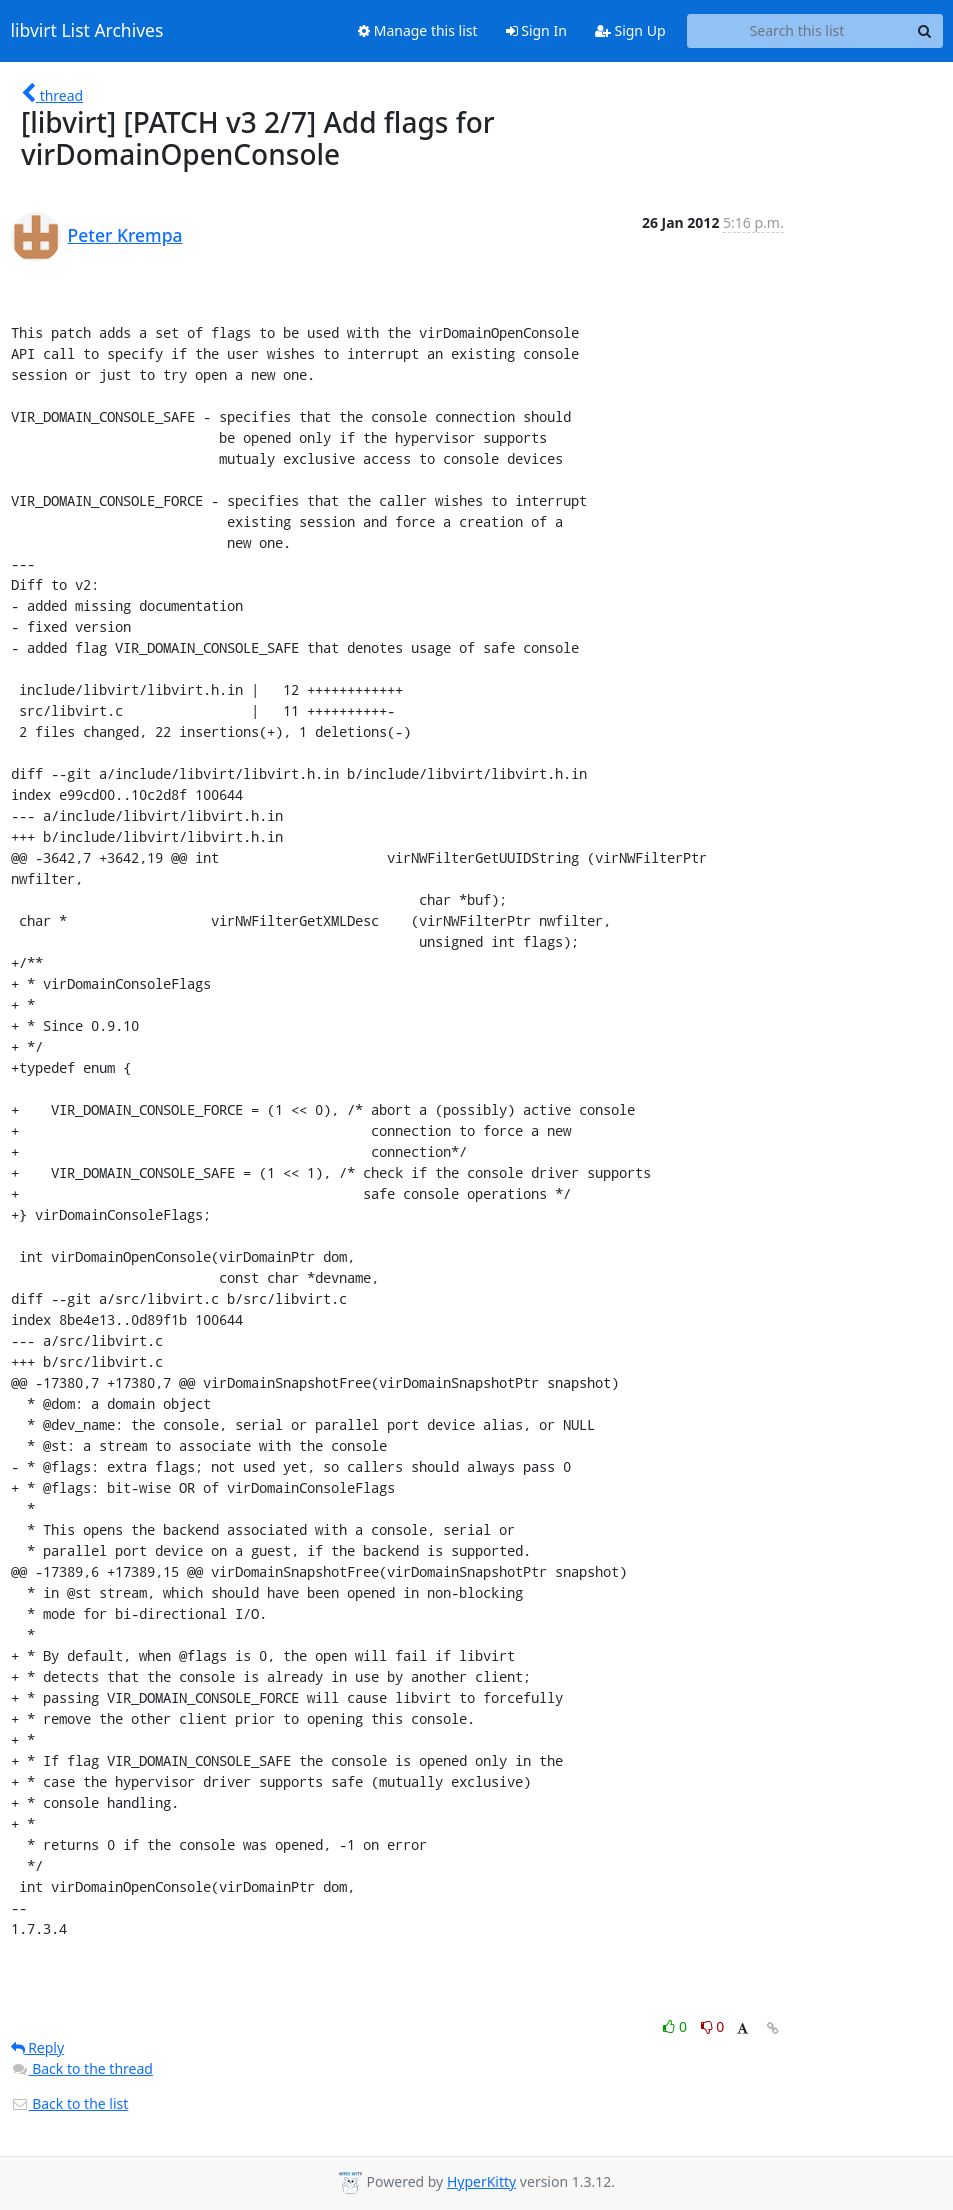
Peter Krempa (125, 235)
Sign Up (630, 30)
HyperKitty (481, 2181)
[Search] (925, 31)
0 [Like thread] (676, 2026)
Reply (38, 2047)
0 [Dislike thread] (713, 2026)
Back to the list (70, 2103)
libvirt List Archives (87, 31)
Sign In (536, 30)
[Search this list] (797, 31)
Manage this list (418, 30)
